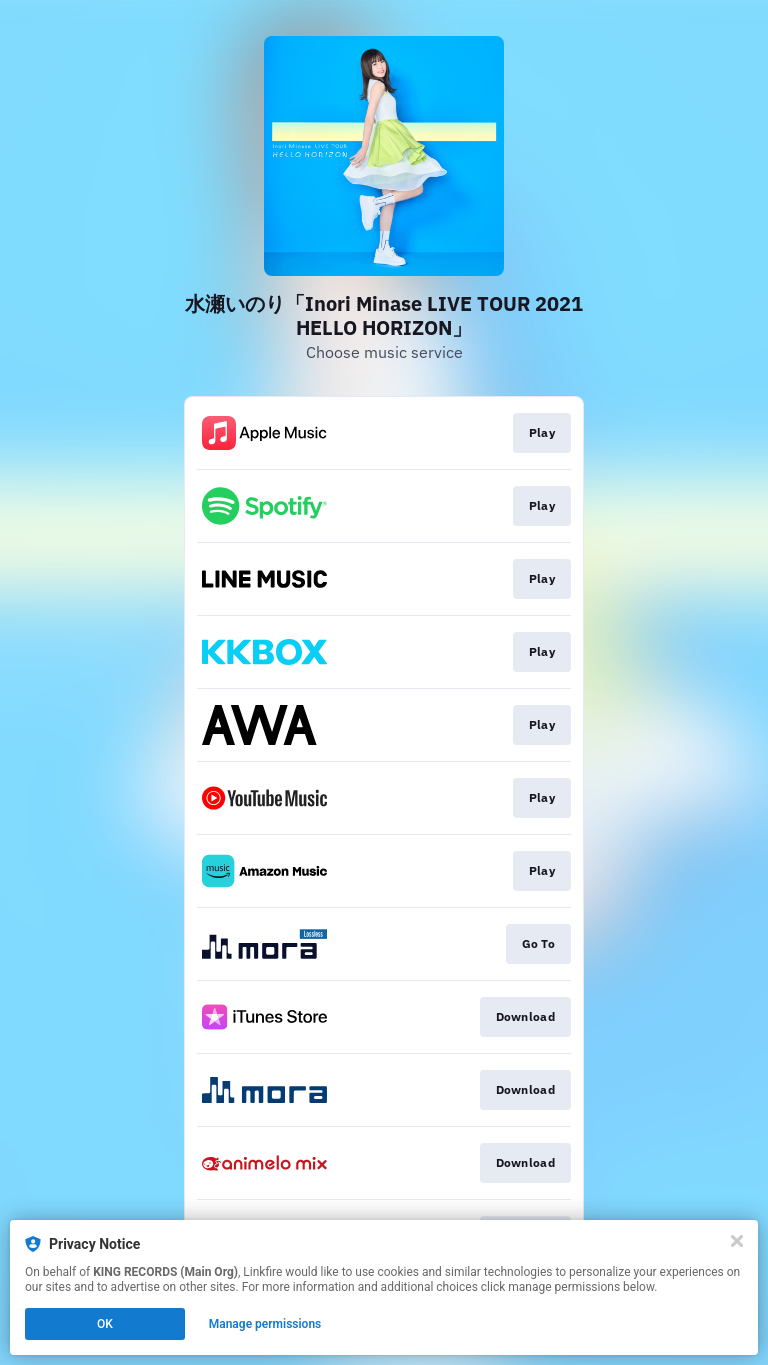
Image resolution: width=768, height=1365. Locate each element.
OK (105, 1324)
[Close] (737, 1241)
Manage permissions (265, 1324)
